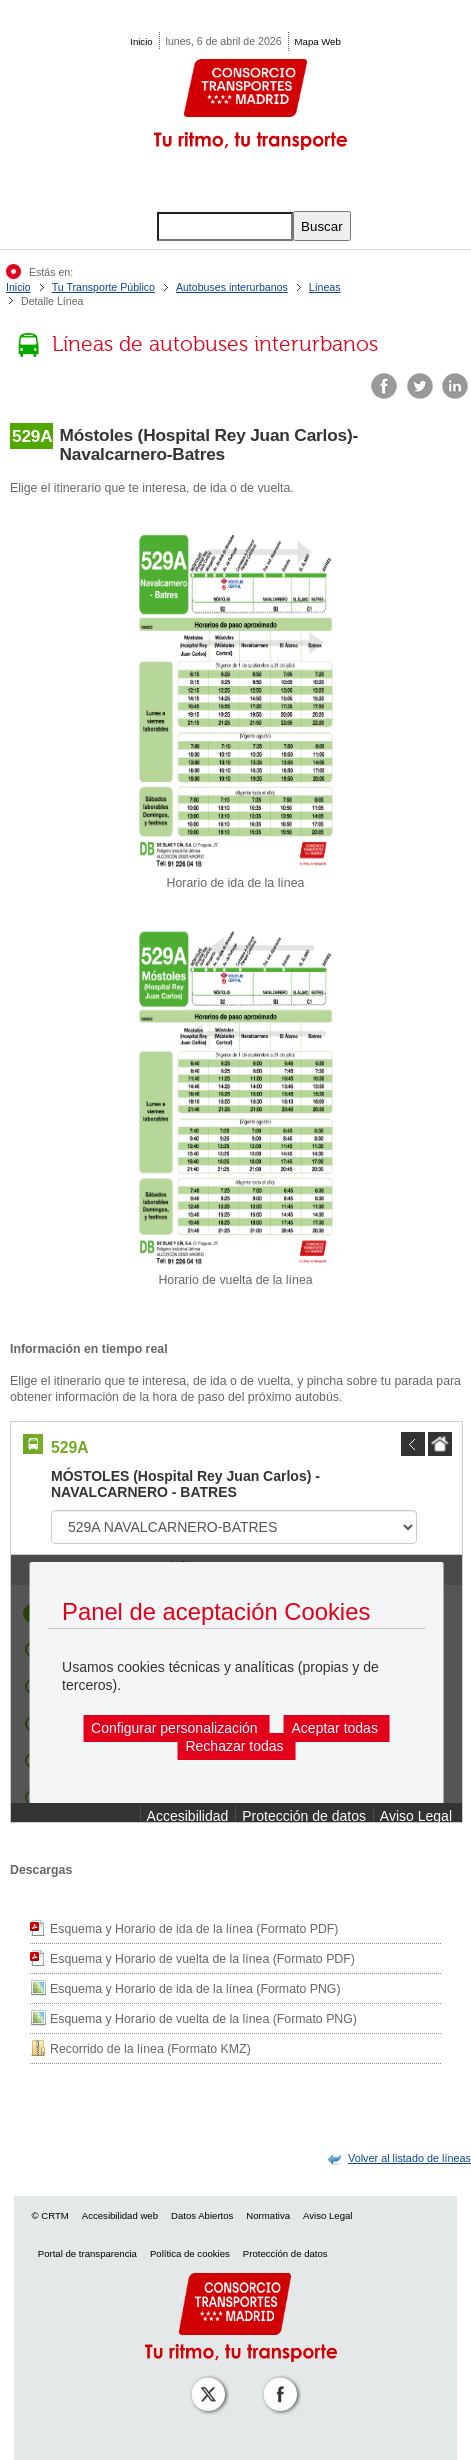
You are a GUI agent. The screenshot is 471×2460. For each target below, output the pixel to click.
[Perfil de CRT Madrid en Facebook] (276, 2380)
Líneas (325, 287)
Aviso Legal (327, 2215)
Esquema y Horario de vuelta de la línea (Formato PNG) (203, 2019)
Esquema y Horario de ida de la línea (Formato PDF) (194, 1929)
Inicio (141, 41)
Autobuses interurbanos (232, 287)
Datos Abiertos (202, 2215)
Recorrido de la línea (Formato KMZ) (150, 2049)
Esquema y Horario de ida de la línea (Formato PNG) (195, 1989)
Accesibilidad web (120, 2215)
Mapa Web (318, 41)
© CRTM (50, 2215)
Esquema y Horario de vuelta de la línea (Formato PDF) (202, 1959)
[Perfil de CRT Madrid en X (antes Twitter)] (204, 2380)
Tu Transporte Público (103, 287)
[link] (409, 2158)
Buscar (321, 226)
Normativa (268, 2215)
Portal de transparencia (87, 2253)
